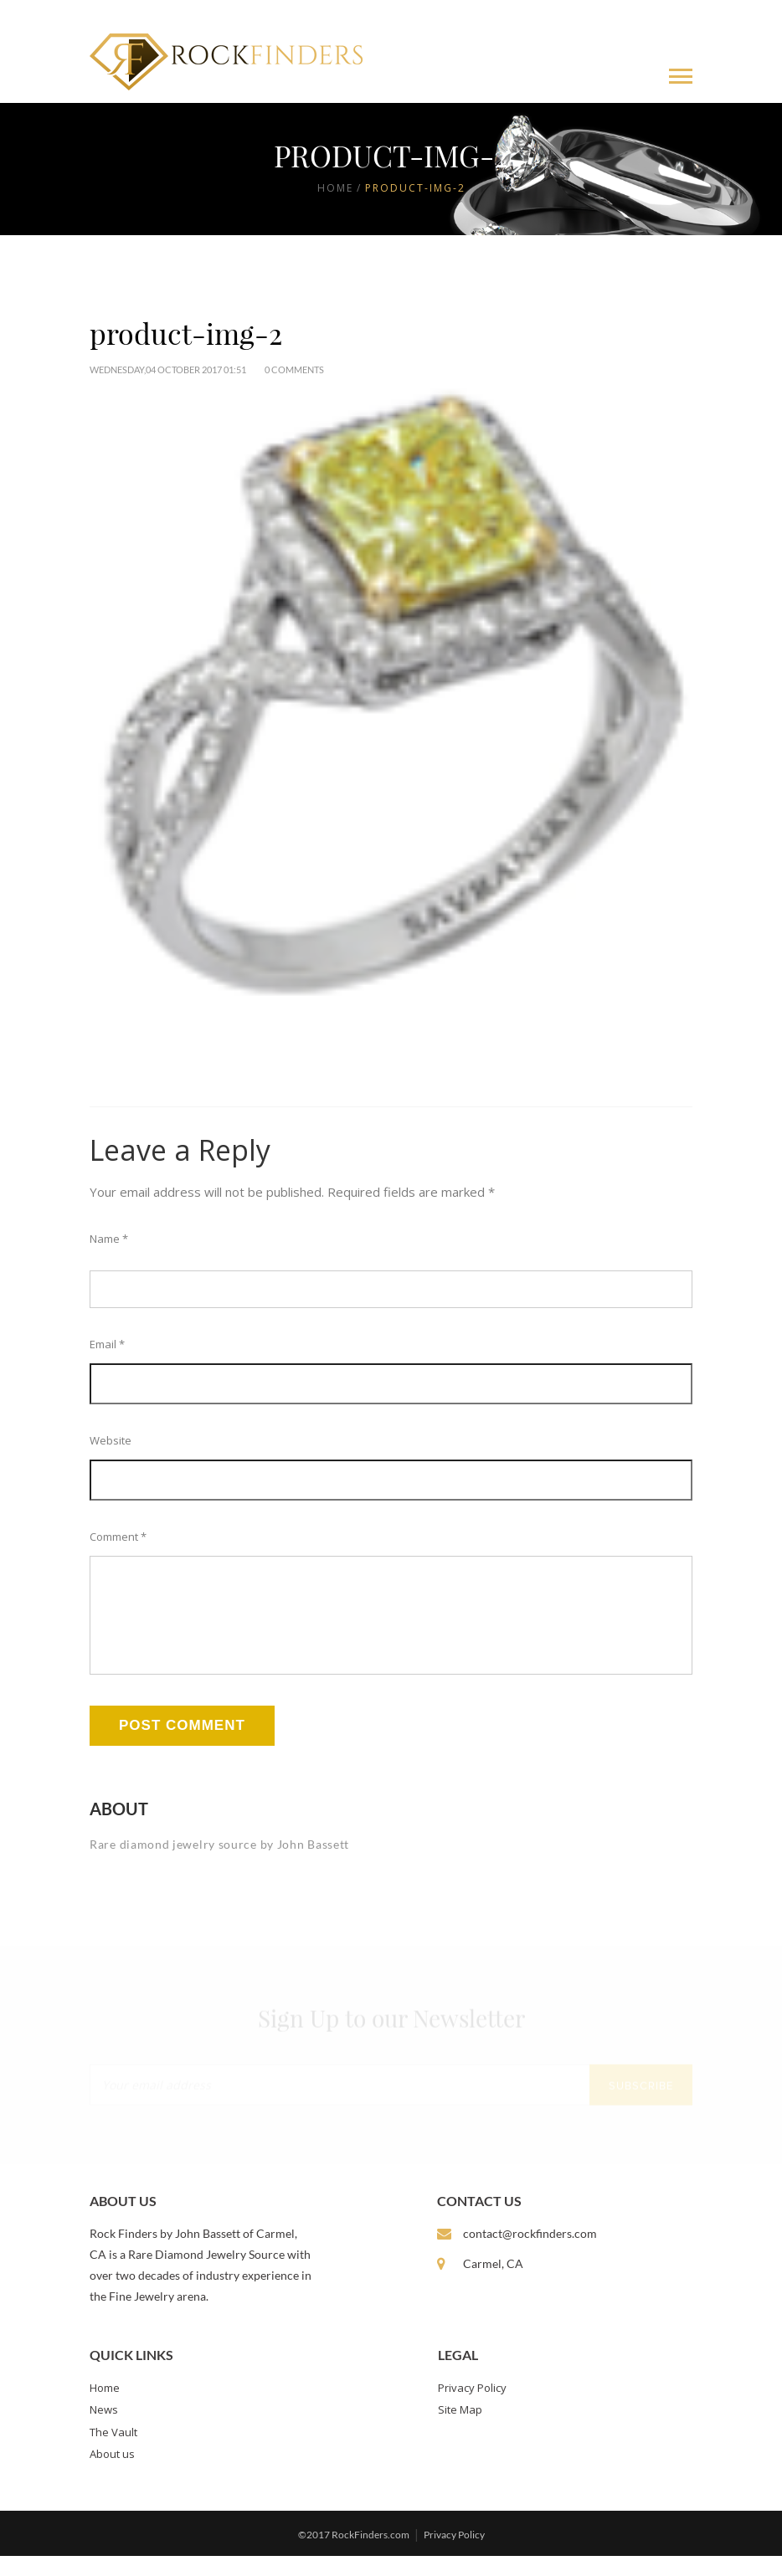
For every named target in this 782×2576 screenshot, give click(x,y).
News (104, 2429)
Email (107, 1344)
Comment (118, 1536)
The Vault (113, 2452)
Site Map (460, 2429)
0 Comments (294, 369)
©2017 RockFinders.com (353, 2554)
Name (109, 1238)
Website (110, 1440)
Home (335, 188)
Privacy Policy (472, 2407)
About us (112, 2473)
